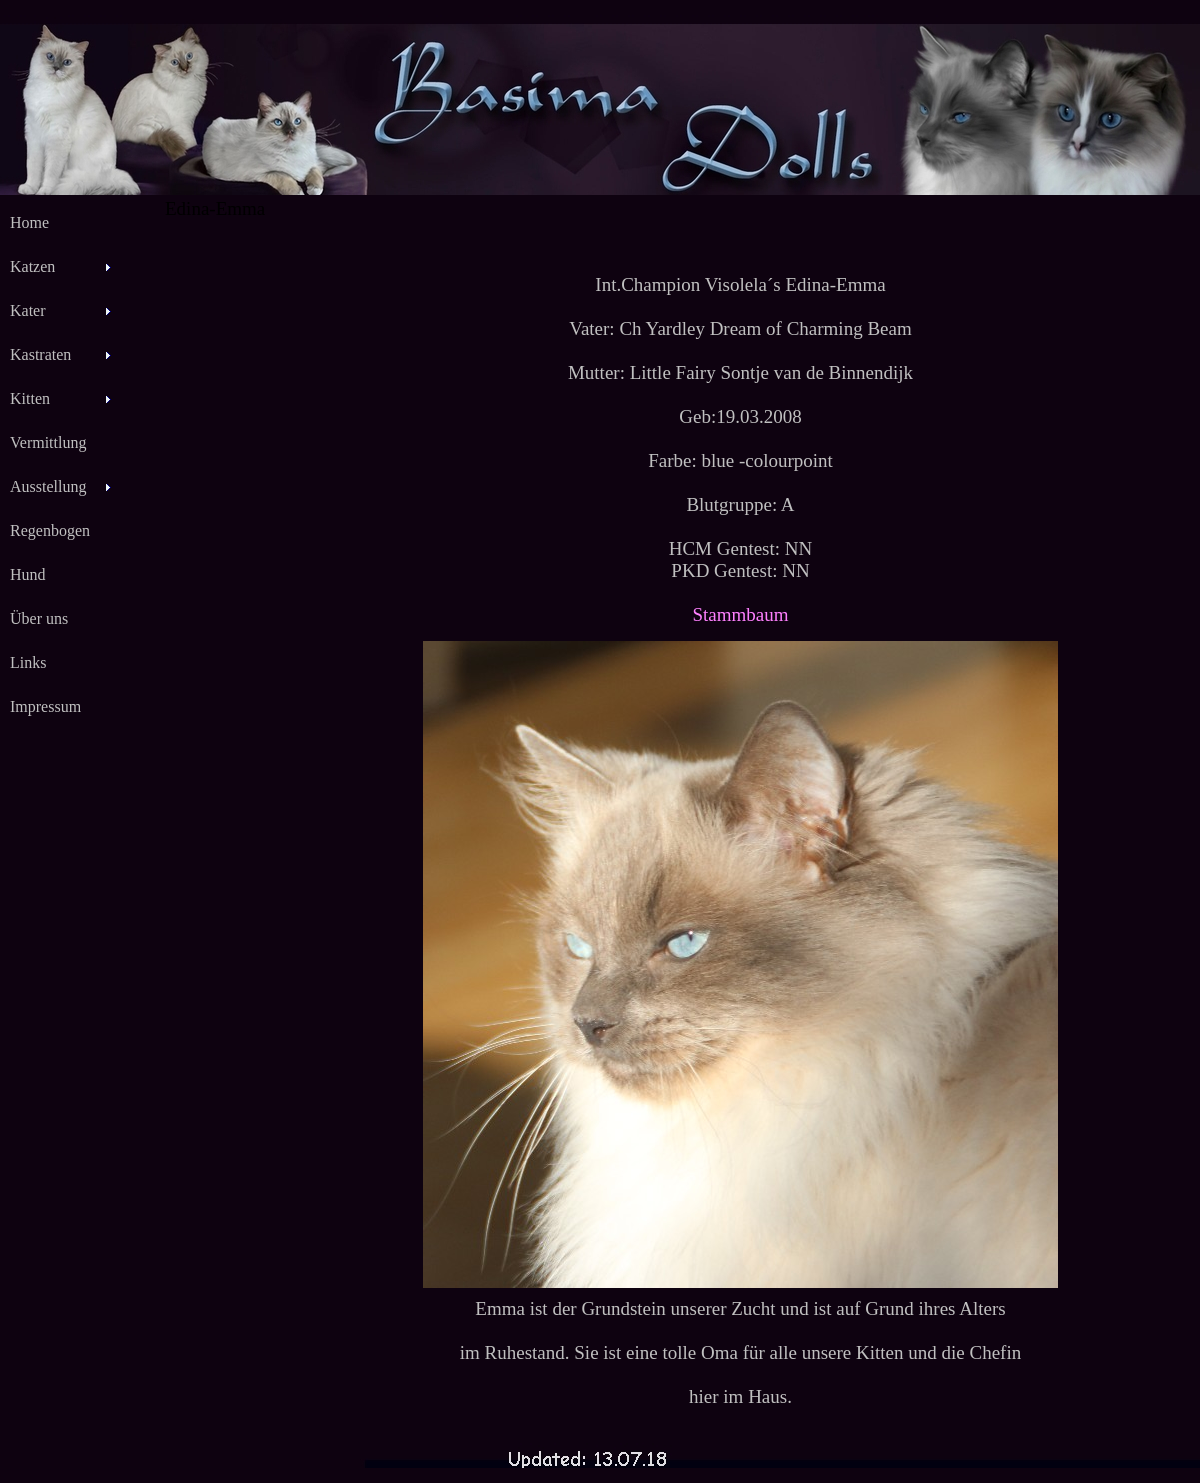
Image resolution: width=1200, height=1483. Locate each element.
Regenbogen (50, 530)
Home (29, 222)
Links (28, 662)
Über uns (39, 618)
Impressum (45, 706)
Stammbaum (740, 614)
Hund (28, 574)
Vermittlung (48, 442)
